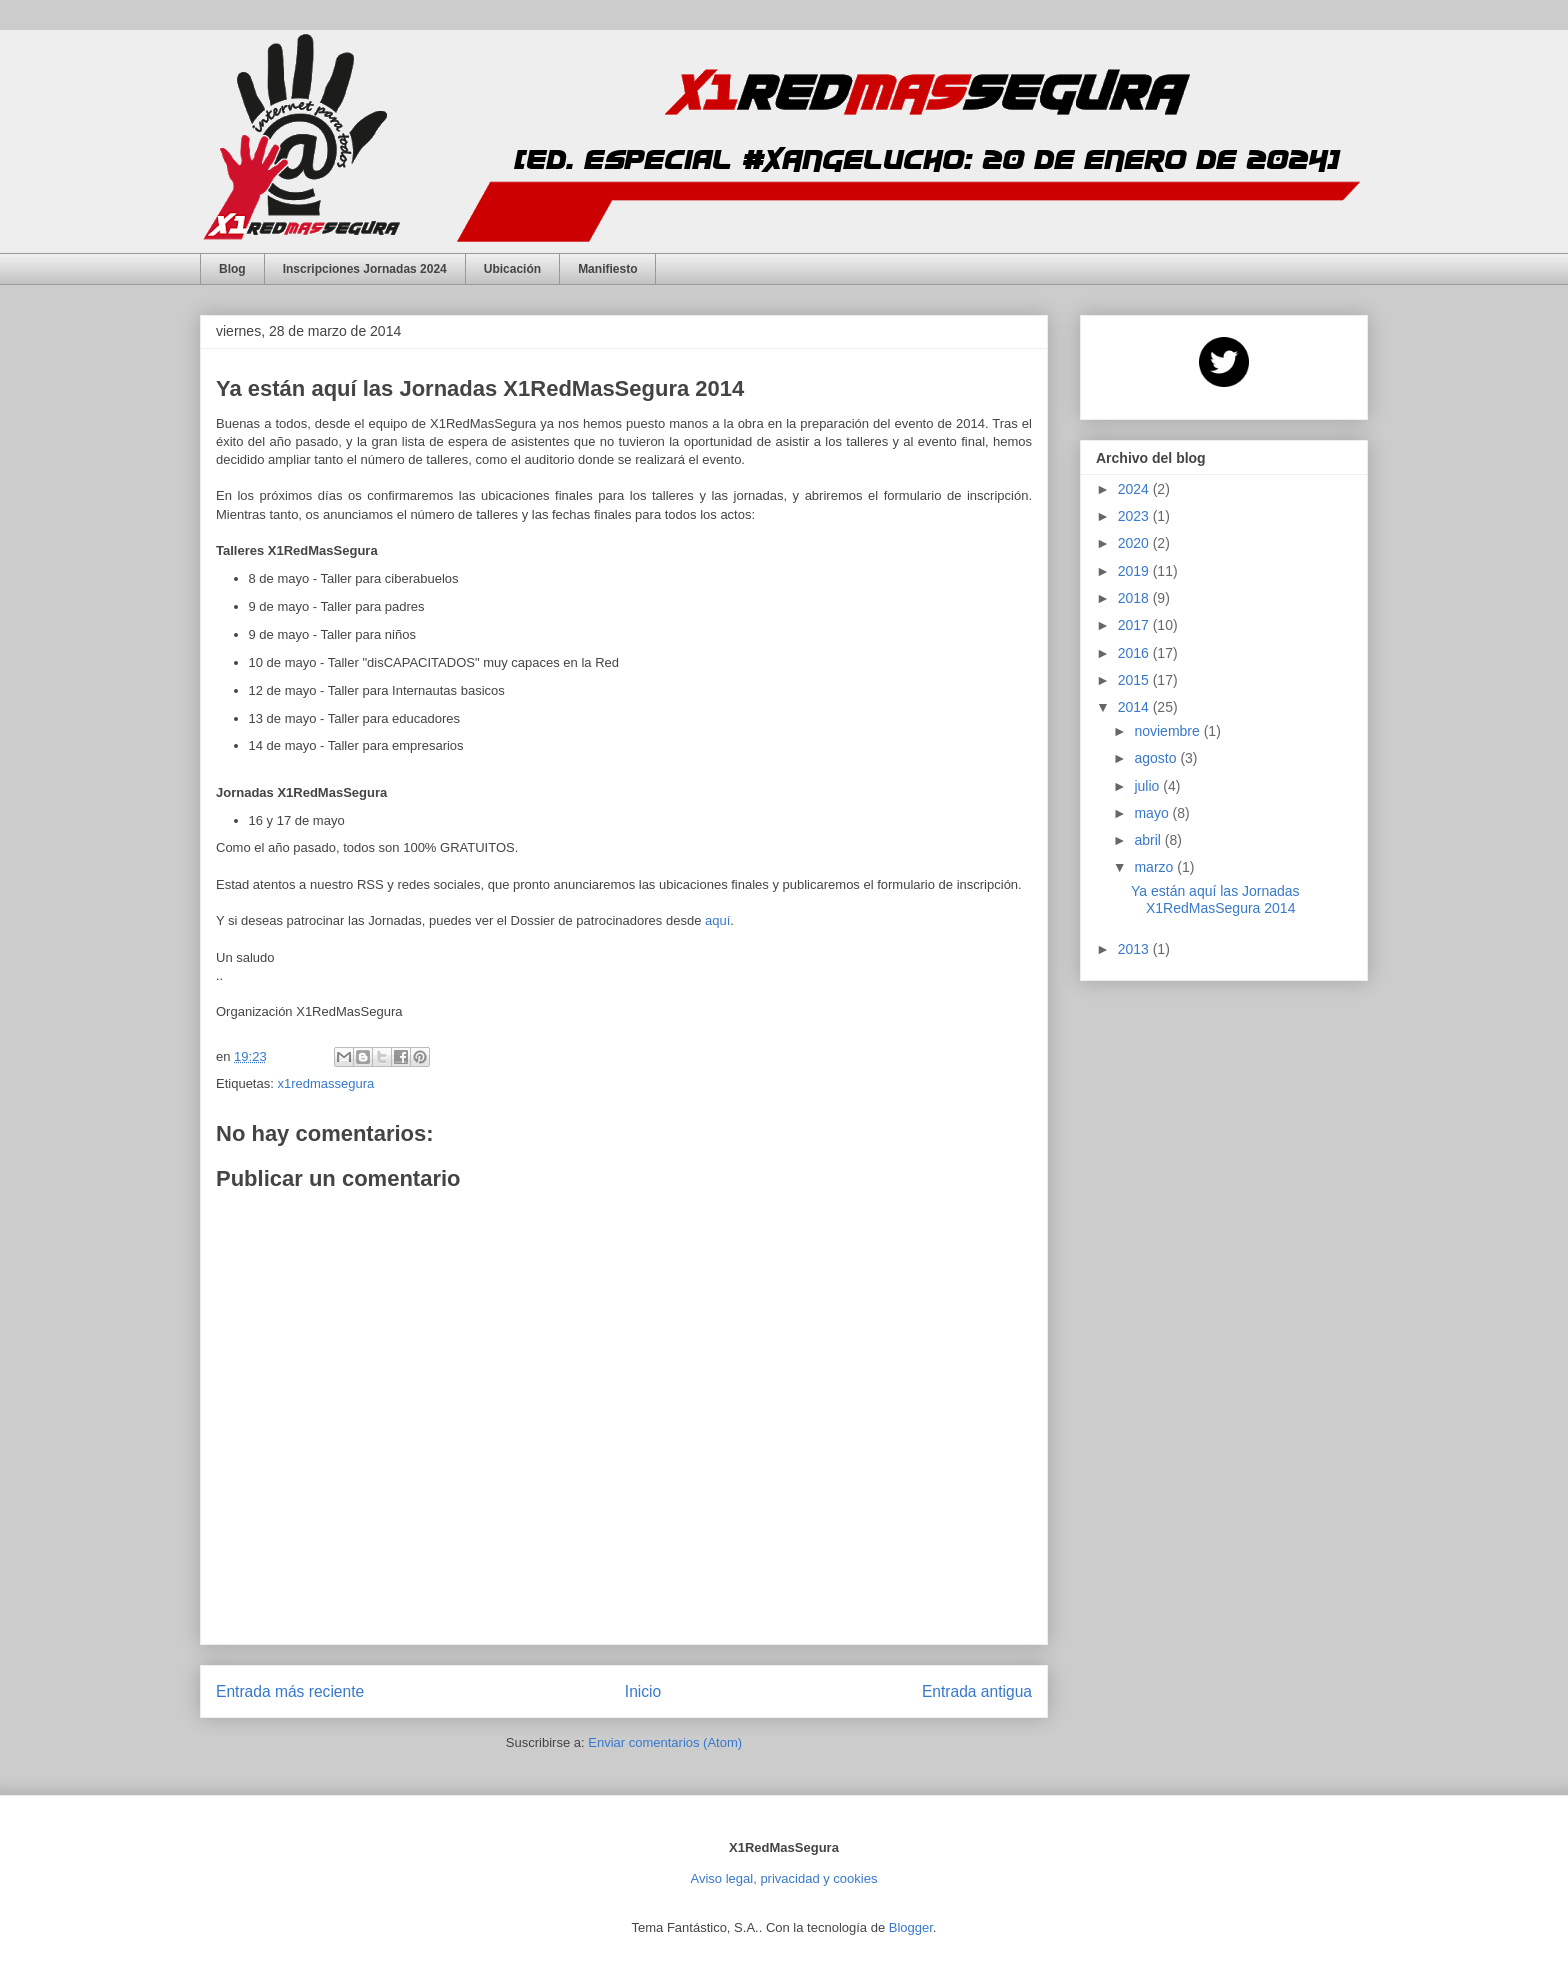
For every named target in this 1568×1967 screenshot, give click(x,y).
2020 (1135, 543)
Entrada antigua (977, 1691)
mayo (1153, 813)
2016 (1135, 653)
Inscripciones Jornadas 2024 (365, 269)
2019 (1135, 571)
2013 (1135, 949)
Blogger (911, 1927)
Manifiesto (607, 269)
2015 (1135, 680)
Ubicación (512, 269)
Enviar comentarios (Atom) (665, 1742)
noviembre (1168, 731)
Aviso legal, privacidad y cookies (784, 1878)
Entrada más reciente (290, 1691)
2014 (1135, 707)
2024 (1135, 489)
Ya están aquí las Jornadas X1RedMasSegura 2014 (1215, 899)
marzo (1155, 867)
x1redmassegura (325, 1083)
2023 (1135, 516)
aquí (717, 920)
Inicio (643, 1691)
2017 (1135, 625)
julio (1148, 786)
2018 (1135, 598)
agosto (1157, 758)
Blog (232, 269)
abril (1149, 840)
